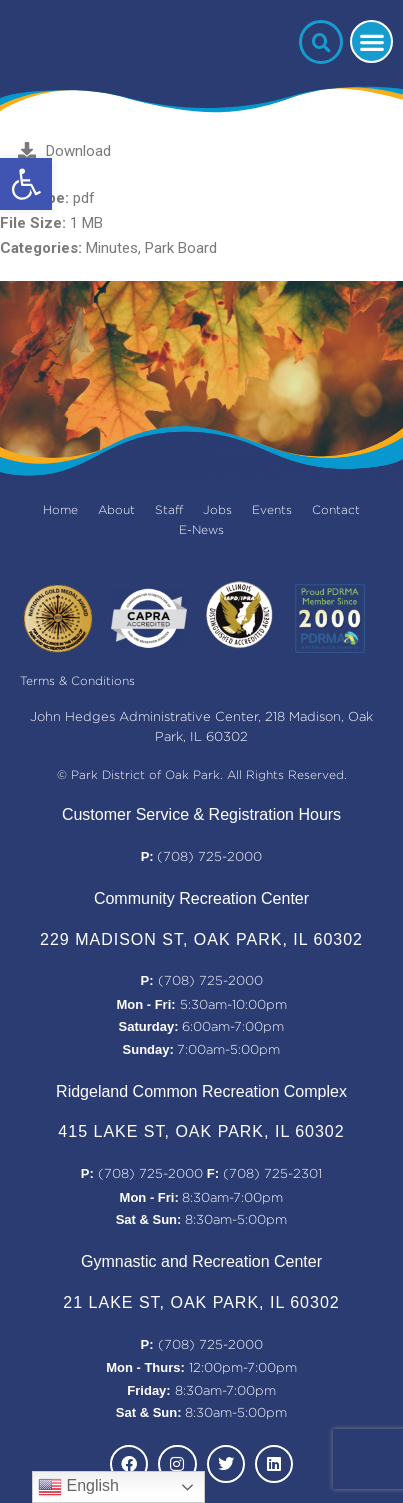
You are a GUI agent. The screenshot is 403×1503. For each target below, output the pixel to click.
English (78, 1487)
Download (64, 151)
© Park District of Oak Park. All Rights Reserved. (202, 775)
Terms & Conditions (77, 681)
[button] (26, 184)
